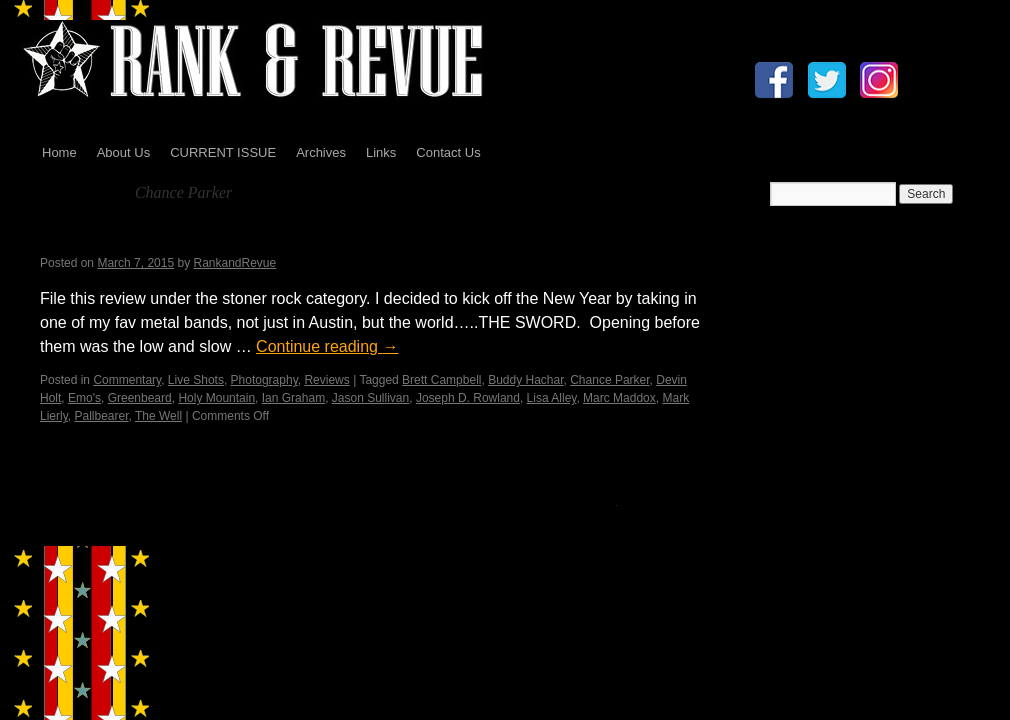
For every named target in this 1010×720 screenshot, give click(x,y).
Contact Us (448, 152)
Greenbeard (140, 398)
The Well (158, 416)
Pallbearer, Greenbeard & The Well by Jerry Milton (289, 237)
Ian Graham (293, 398)
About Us (123, 152)
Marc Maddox (619, 398)
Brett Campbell (441, 380)
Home (59, 152)
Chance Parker (609, 380)
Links (381, 152)
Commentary (127, 380)
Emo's (84, 398)
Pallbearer (101, 416)
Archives (321, 152)
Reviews (326, 380)
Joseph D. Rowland (468, 398)
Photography (264, 380)
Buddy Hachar (525, 380)
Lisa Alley (552, 398)
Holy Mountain (216, 398)
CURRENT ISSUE (223, 152)
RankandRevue (234, 263)
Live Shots (196, 380)
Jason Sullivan (370, 398)
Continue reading (327, 346)
